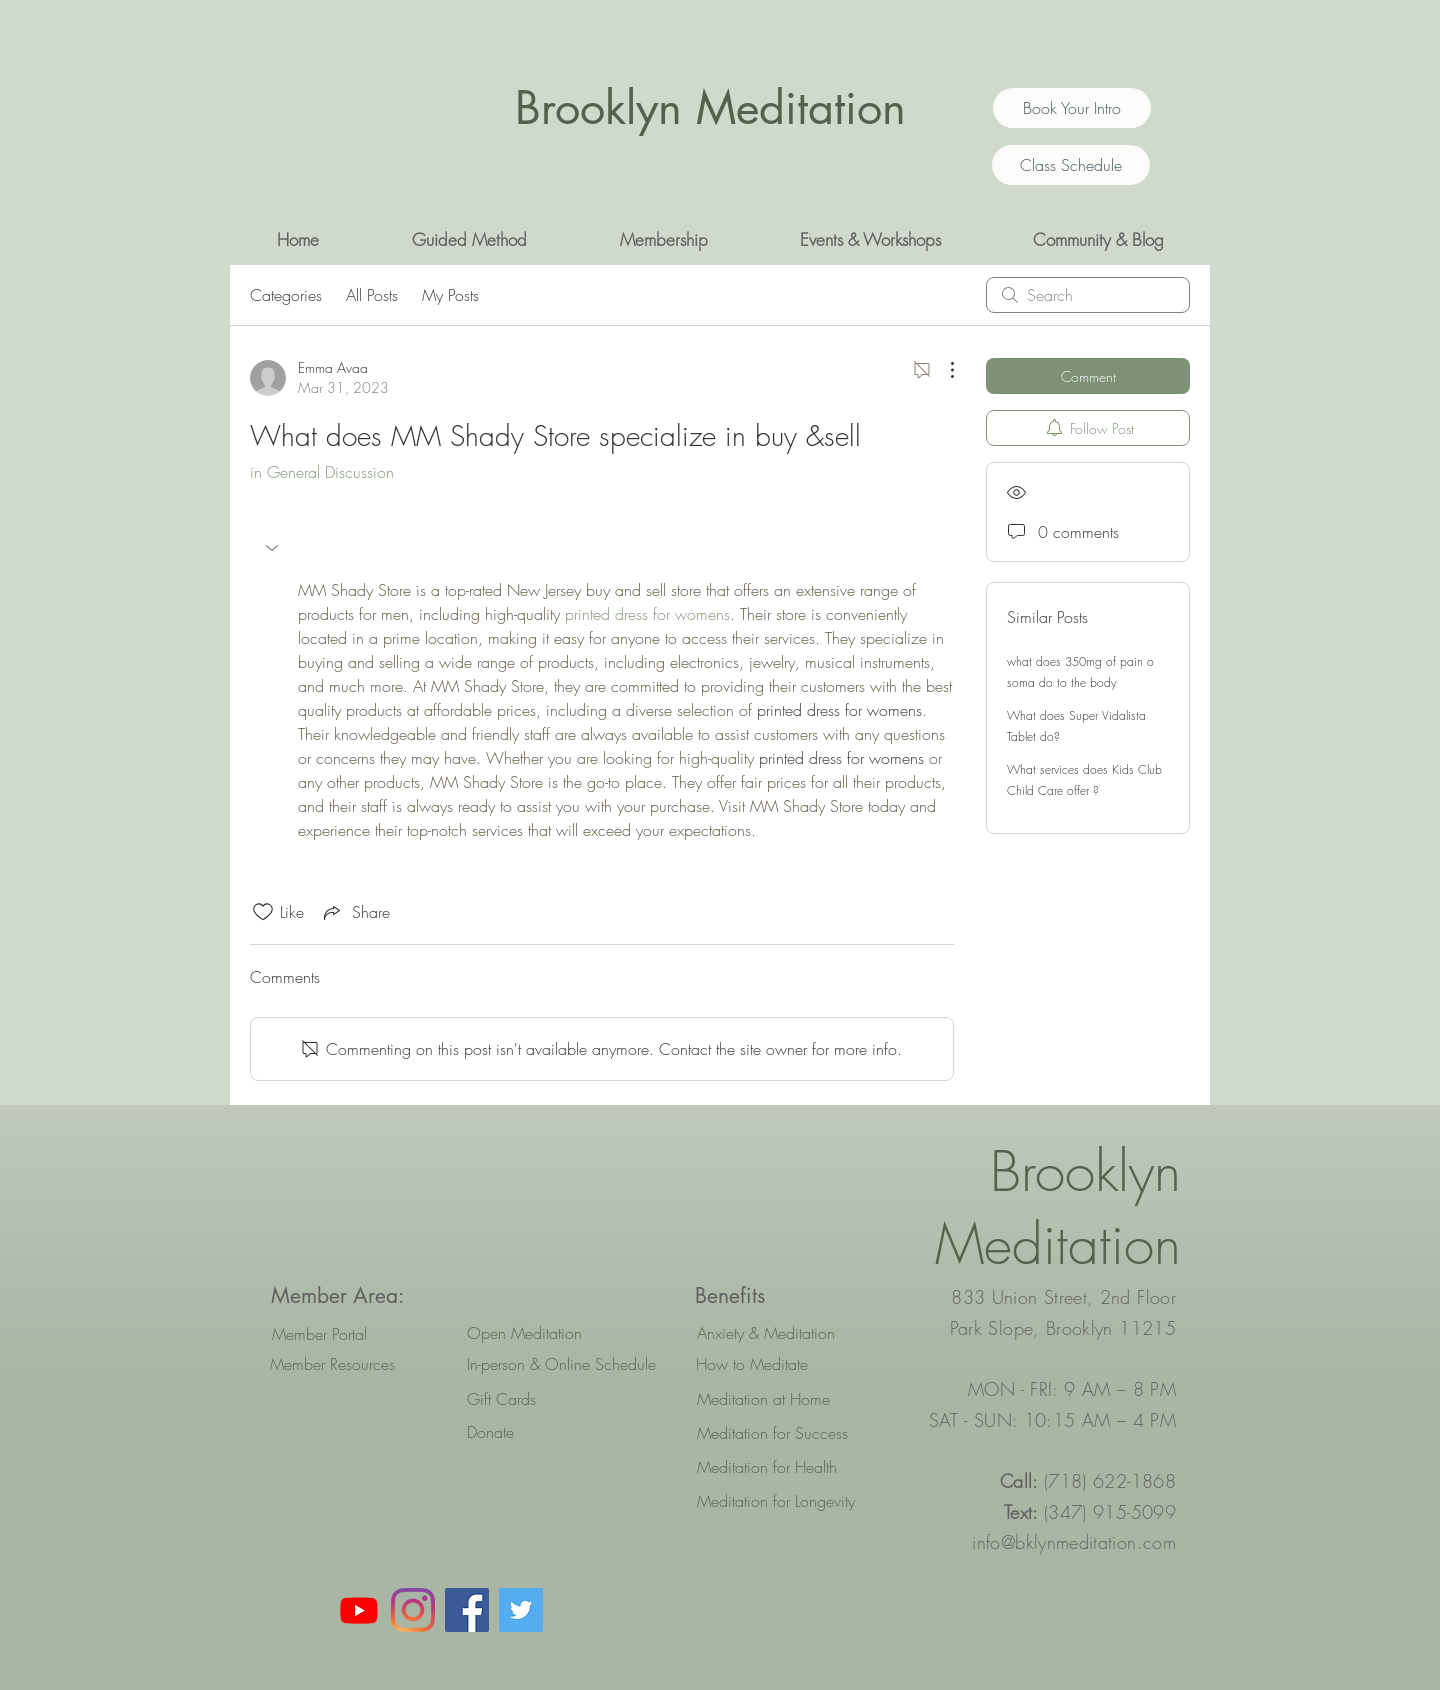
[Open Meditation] (556, 1333)
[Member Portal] (319, 1334)
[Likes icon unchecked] (263, 912)
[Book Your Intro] (1072, 108)
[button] (469, 240)
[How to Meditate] (785, 1364)
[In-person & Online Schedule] (561, 1364)
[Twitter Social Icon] (521, 1610)
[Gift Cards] (556, 1399)
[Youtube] (359, 1610)
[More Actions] (942, 370)
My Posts (450, 295)
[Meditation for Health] (786, 1467)
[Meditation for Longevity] (786, 1501)
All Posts (372, 295)
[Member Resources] (332, 1364)
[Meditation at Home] (786, 1399)
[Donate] (556, 1432)
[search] (1088, 295)
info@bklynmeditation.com (1074, 1542)
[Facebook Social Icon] (467, 1610)
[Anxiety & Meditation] (786, 1333)
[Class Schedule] (1071, 165)
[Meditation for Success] (786, 1433)
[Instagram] (413, 1610)
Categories (286, 295)
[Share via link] (355, 912)
